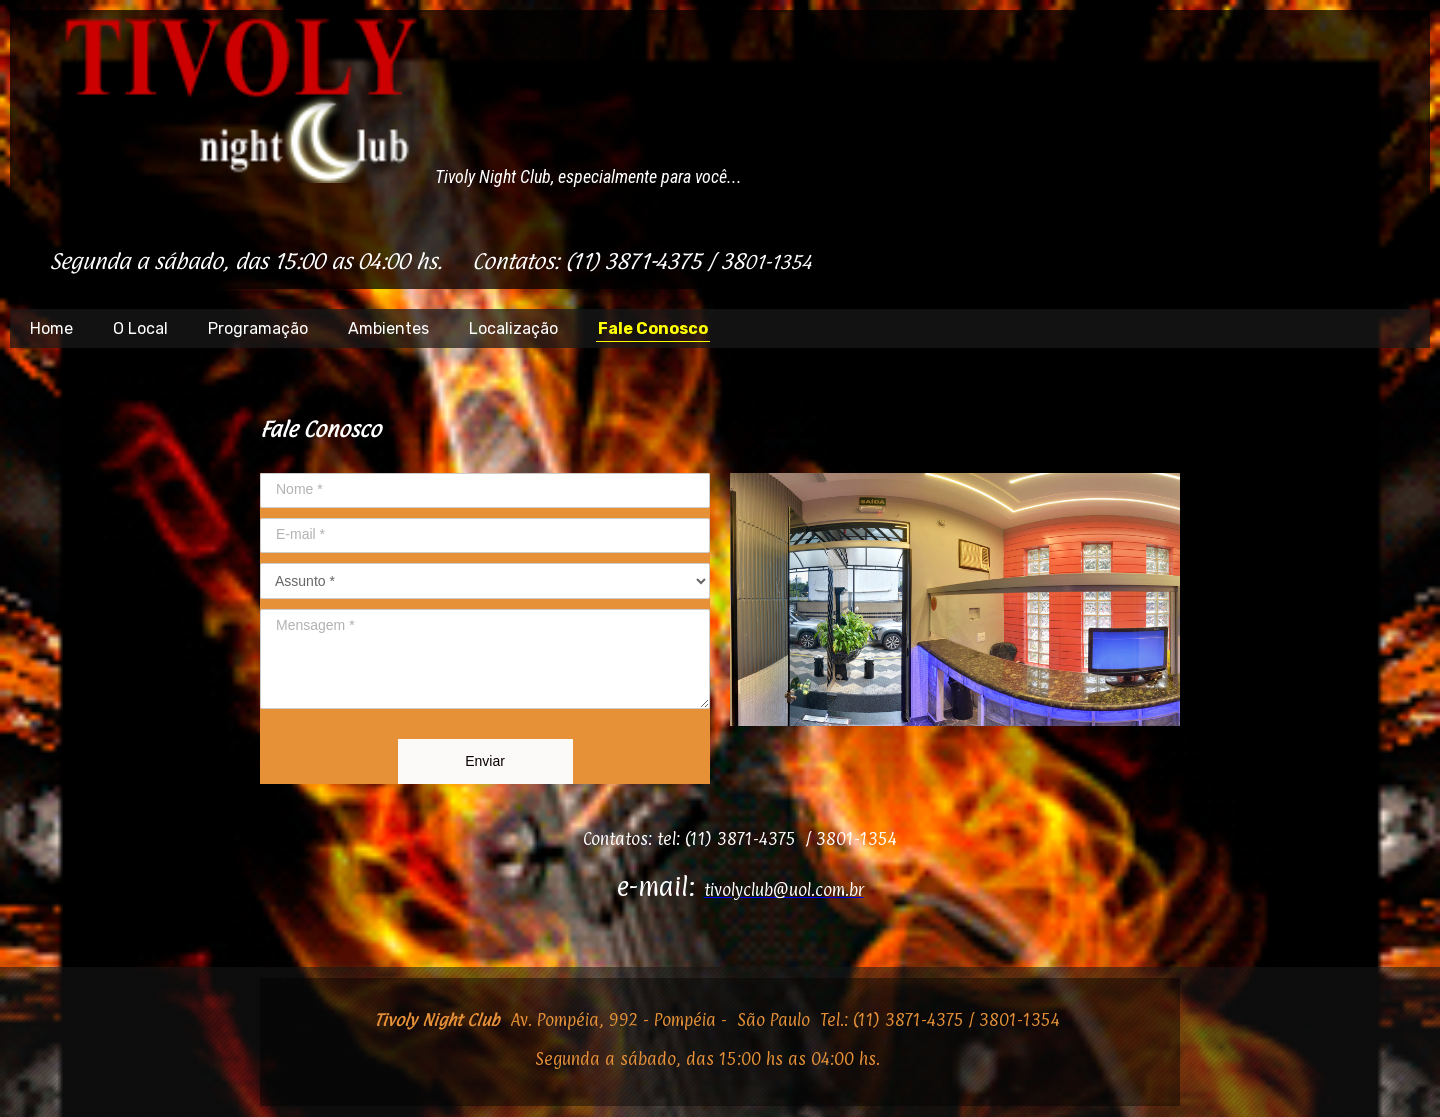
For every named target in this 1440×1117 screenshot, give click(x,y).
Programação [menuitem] (258, 328)
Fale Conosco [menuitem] (653, 328)
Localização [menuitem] (513, 328)
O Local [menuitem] (140, 328)
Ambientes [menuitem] (388, 328)
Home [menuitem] (51, 328)
